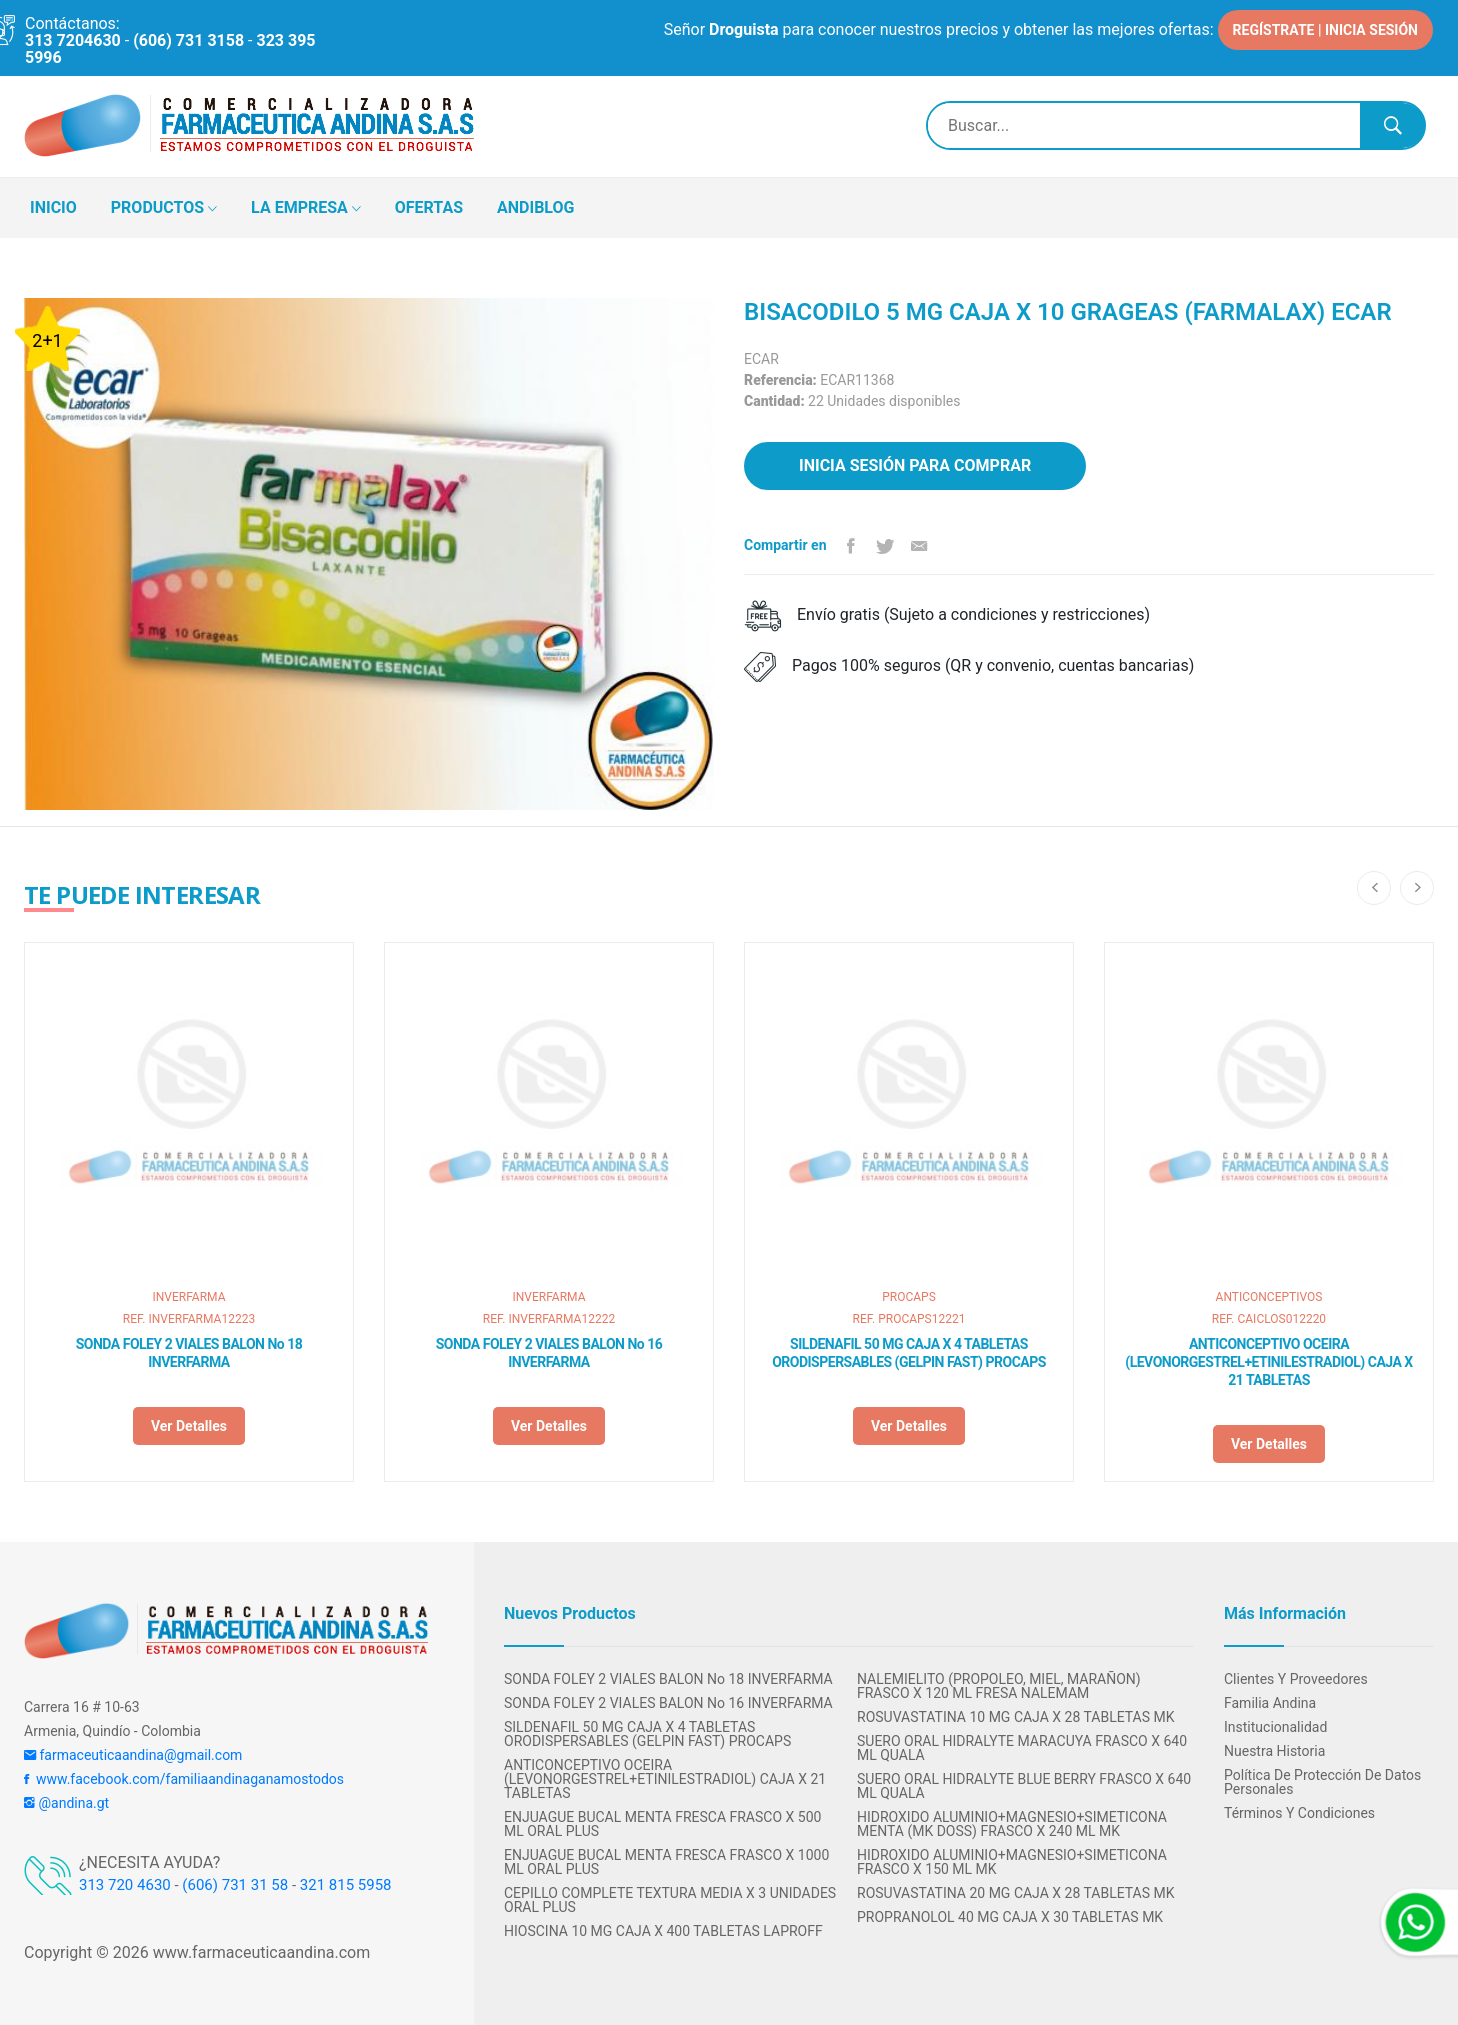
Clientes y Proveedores (1296, 1679)
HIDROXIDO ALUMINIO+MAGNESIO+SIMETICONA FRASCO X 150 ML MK (1012, 1862)
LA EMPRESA (306, 209)
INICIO (53, 207)
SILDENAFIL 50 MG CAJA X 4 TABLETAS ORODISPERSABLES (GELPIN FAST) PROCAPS (909, 1353)
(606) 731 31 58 (235, 1885)
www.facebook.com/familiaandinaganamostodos (184, 1779)
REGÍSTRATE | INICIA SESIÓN (1325, 30)
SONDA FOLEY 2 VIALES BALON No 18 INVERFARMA (189, 1353)
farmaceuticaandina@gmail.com (133, 1755)
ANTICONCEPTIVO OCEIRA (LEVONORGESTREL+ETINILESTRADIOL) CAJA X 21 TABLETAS (1269, 1362)
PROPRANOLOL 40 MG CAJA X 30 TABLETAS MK (1010, 1917)
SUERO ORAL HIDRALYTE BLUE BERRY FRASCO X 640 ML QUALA (1024, 1786)
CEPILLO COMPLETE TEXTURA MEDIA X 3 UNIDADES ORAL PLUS (670, 1900)
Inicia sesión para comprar (915, 465)
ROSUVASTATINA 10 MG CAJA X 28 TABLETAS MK (1016, 1717)
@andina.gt (66, 1803)
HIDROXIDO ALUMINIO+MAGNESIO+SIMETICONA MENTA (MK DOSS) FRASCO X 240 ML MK (1012, 1824)
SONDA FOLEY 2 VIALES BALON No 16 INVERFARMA (549, 1353)
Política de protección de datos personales (1322, 1782)
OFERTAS (429, 207)
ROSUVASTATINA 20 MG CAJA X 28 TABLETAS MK (1016, 1893)
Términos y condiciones (1299, 1813)
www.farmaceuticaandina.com (259, 1952)
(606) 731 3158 (188, 40)
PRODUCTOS (164, 209)
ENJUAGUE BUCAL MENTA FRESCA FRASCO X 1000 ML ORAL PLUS (666, 1862)
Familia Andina (1270, 1703)
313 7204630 (73, 40)
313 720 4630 (125, 1885)
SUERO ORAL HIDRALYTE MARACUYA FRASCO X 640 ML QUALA (1022, 1748)
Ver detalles (189, 1426)
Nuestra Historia (1274, 1751)
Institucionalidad (1275, 1727)
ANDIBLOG (535, 207)
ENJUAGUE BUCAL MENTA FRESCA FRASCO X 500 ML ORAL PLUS (662, 1824)
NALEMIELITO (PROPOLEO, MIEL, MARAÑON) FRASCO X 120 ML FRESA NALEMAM (999, 1686)
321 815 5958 (346, 1885)
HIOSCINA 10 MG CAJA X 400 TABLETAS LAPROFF (663, 1931)
